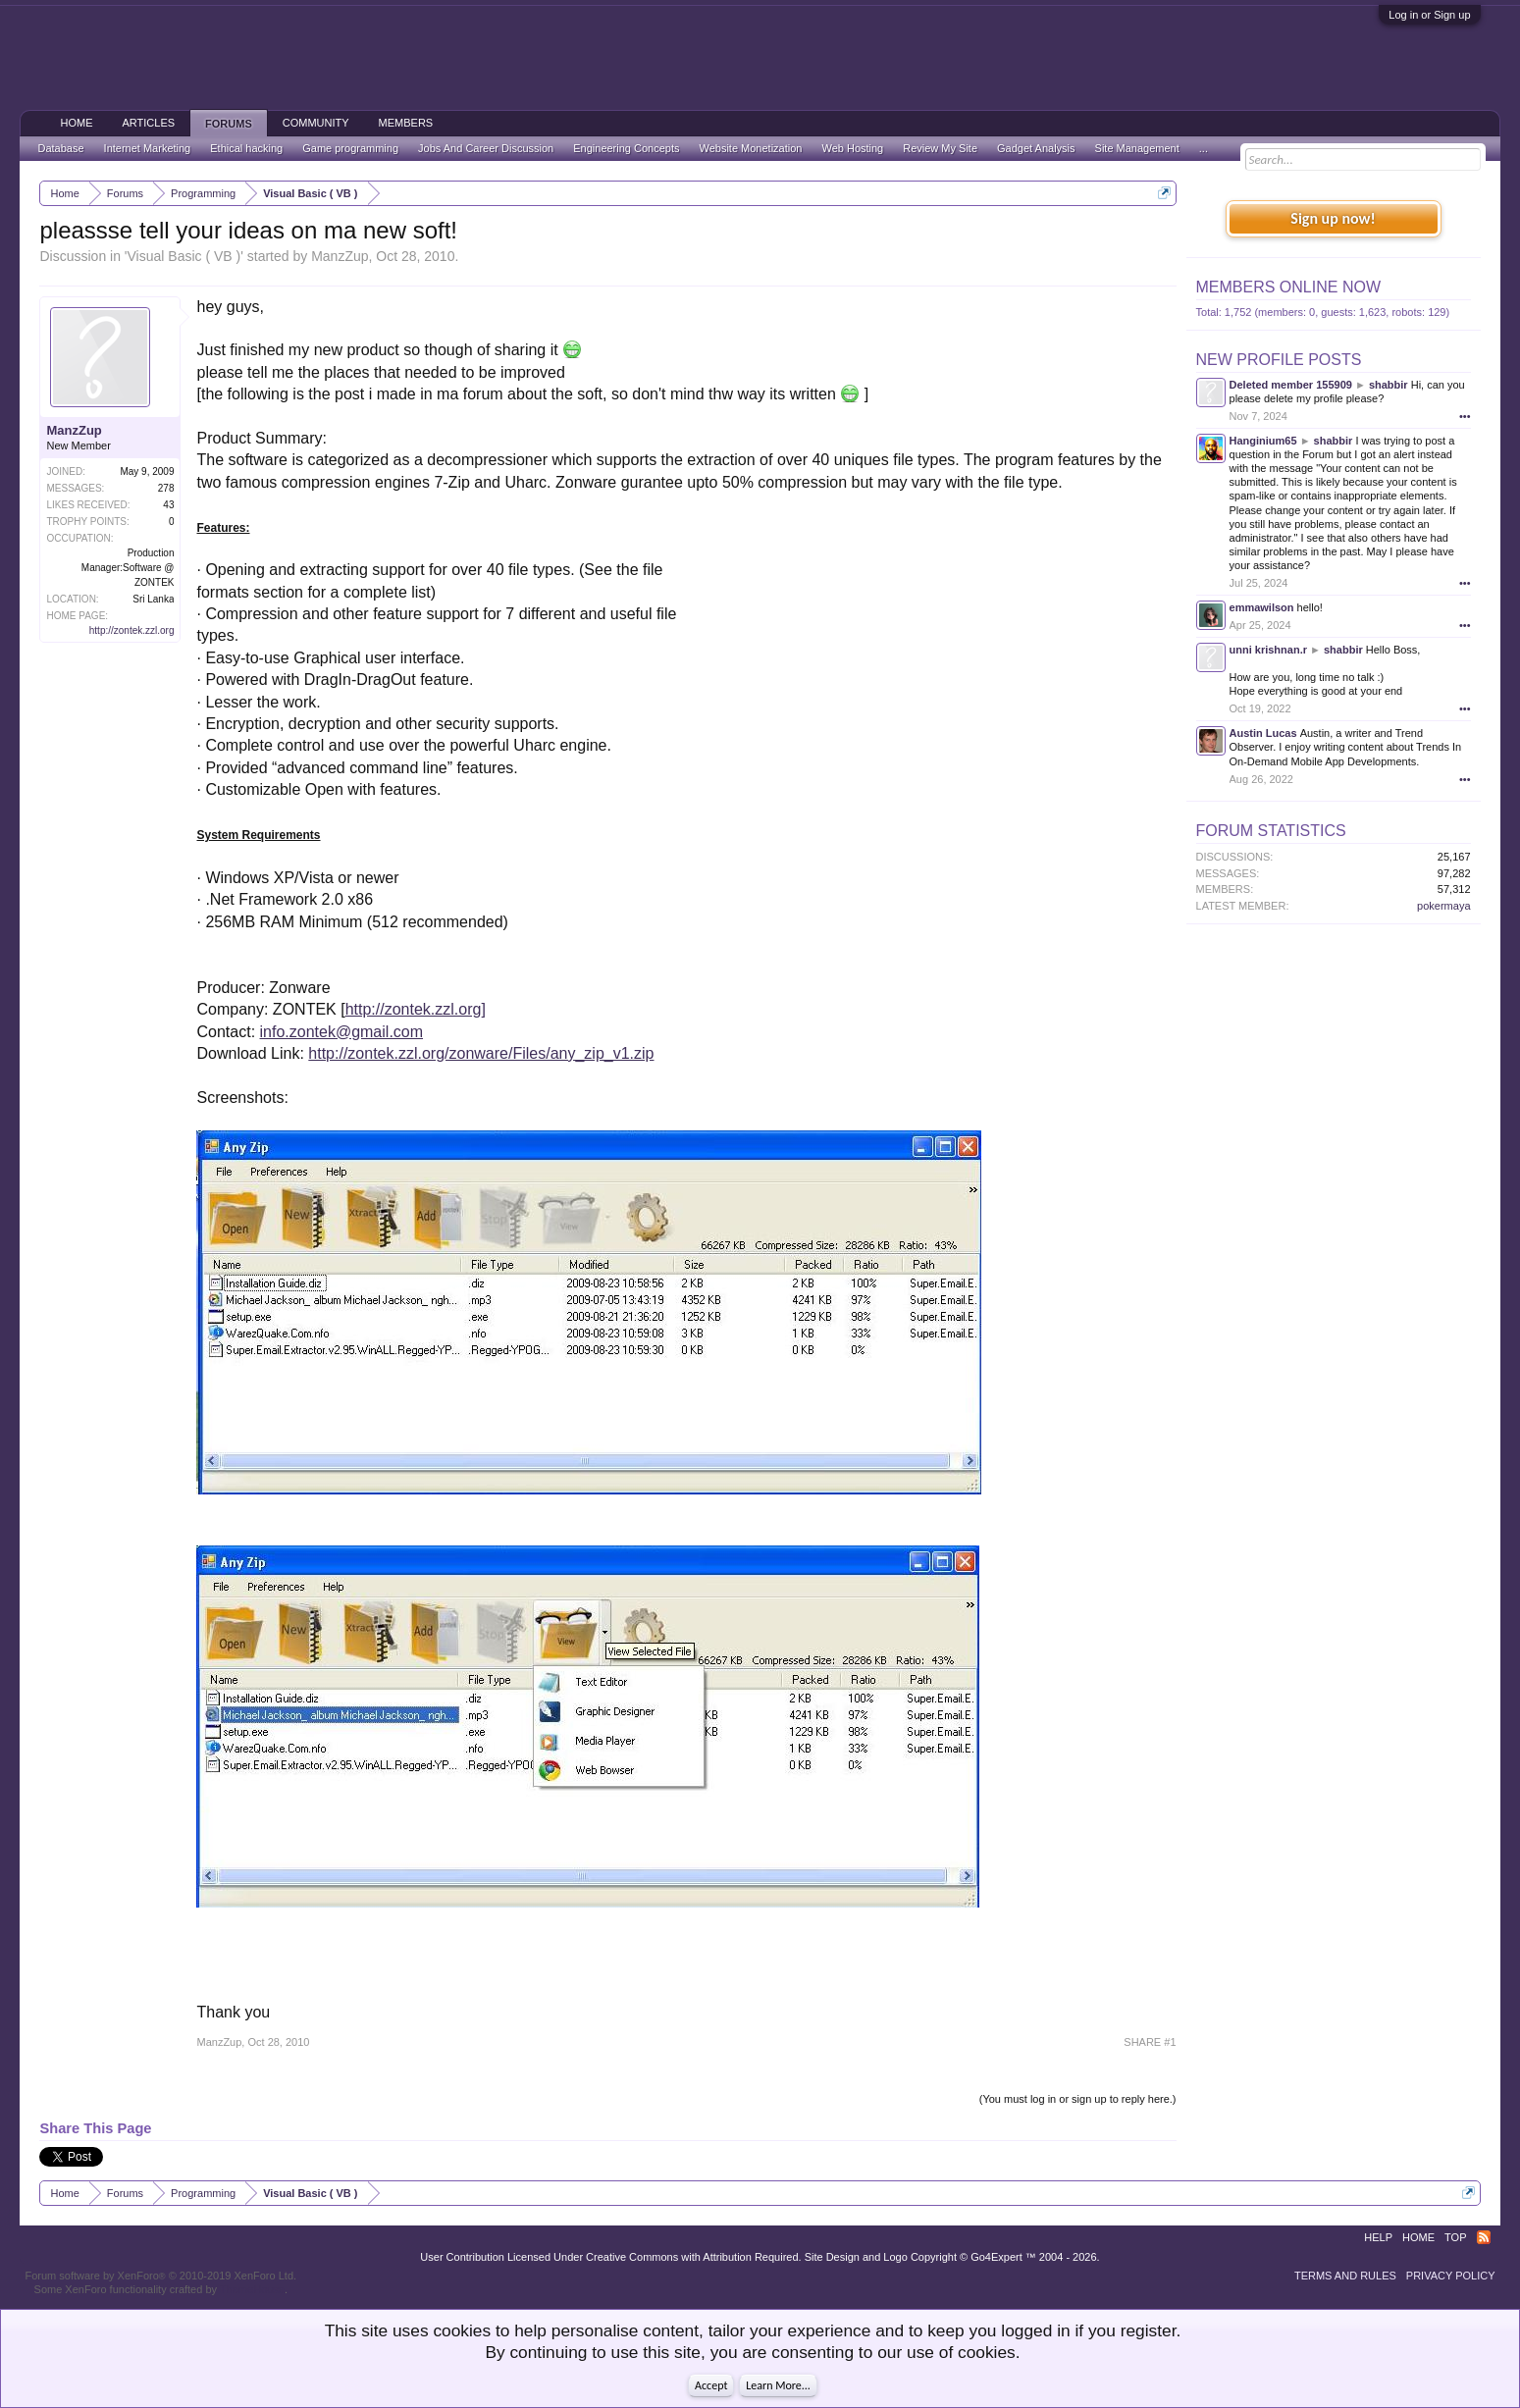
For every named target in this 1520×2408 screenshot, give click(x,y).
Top (1455, 2237)
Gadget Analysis (1036, 148)
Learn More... (778, 2385)
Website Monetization (751, 148)
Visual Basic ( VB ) (184, 256)
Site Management (1137, 148)
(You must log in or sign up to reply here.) (1078, 2099)
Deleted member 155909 (1291, 385)
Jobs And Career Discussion (485, 148)
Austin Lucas (1263, 733)
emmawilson (1262, 607)
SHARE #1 (1150, 2042)
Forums (228, 124)
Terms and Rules (1345, 2275)
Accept (711, 2385)
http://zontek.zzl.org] (415, 1009)
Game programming (350, 148)
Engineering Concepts (626, 148)
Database (60, 148)
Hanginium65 (1263, 440)
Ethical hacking (246, 148)
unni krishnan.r (1268, 649)
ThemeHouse (252, 2289)
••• (1465, 416)
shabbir (1388, 385)
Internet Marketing (147, 148)
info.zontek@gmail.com (342, 1031)
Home (76, 123)
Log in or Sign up (1429, 15)
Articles (148, 123)
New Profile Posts (1279, 359)
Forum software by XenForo (160, 2275)
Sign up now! (1332, 218)
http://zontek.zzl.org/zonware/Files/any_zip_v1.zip (481, 1053)
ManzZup (339, 256)
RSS (1484, 2237)
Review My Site (940, 148)
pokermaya (1443, 906)
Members (406, 123)
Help (1378, 2237)
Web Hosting (852, 148)
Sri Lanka (153, 599)
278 (166, 488)
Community (316, 123)
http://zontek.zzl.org (132, 630)
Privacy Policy (1450, 2275)
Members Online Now (1288, 287)
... (1203, 148)
